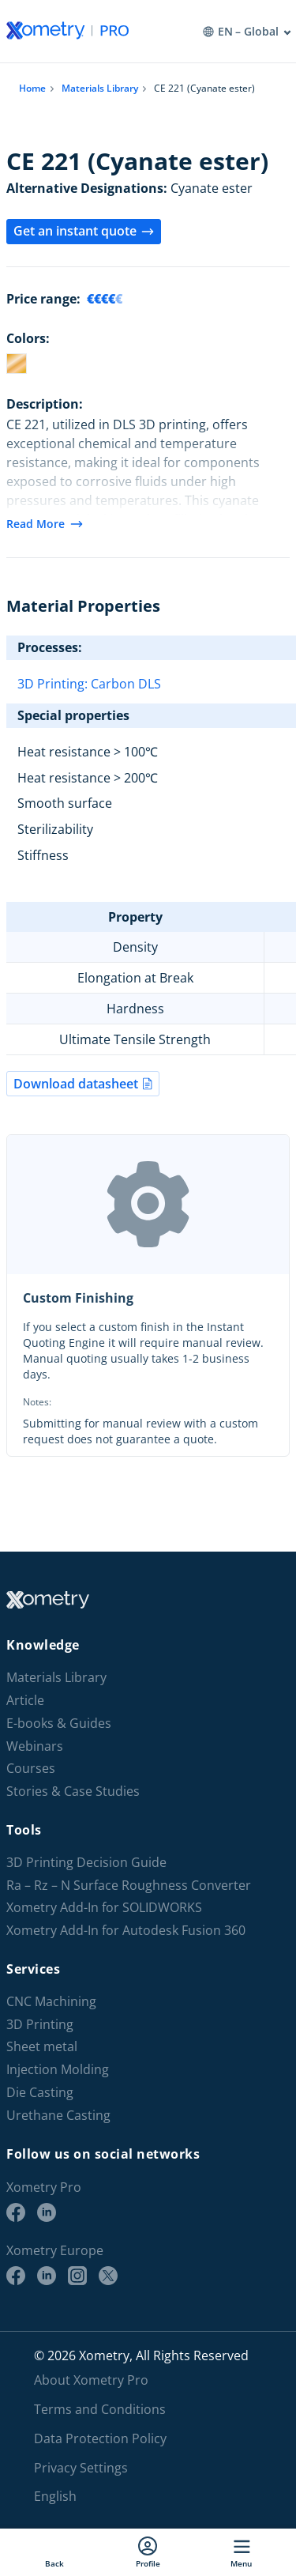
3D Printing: (54, 683)
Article (25, 1700)
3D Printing (39, 2024)
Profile (148, 2552)
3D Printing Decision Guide (86, 1862)
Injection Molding (57, 2069)
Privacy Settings (81, 2467)
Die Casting (39, 2092)
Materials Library (100, 88)
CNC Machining (51, 2001)
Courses (30, 1768)
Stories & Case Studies (73, 1791)
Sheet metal (41, 2047)
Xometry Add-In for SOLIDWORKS (104, 1907)
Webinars (34, 1746)
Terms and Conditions (100, 2409)
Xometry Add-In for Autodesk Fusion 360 (125, 1930)
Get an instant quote (83, 230)
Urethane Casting (58, 2115)
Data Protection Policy (100, 2438)
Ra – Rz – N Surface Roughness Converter (128, 1885)
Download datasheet (82, 1083)
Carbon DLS (126, 683)
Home (32, 88)
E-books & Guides (58, 1723)
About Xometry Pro (91, 2380)
